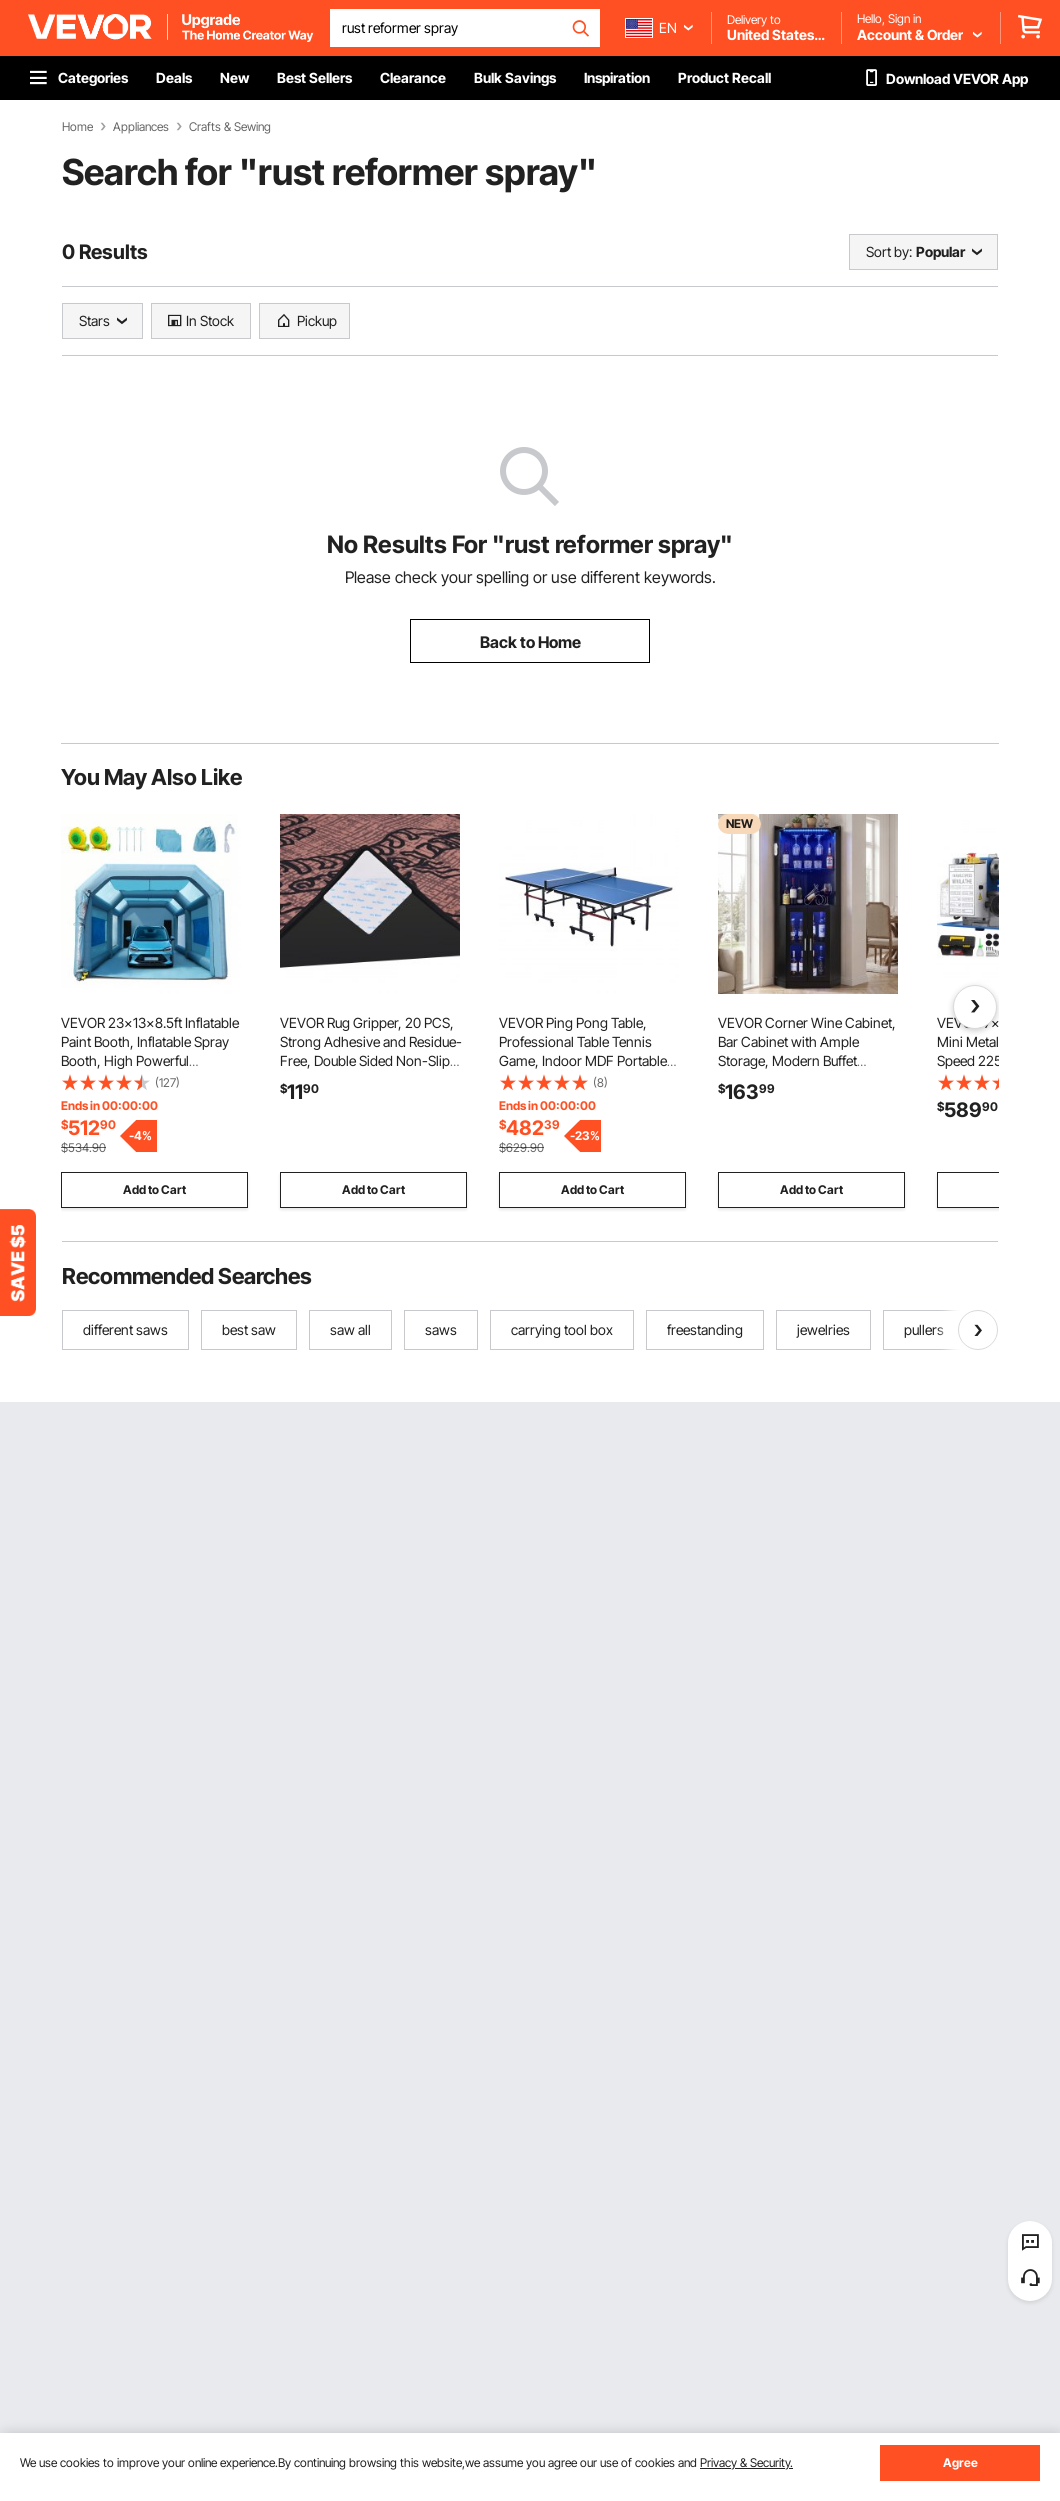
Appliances (141, 127)
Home (77, 127)
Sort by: (889, 251)
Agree (960, 2462)
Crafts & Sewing (230, 127)
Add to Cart (154, 1189)
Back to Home (530, 642)
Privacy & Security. (746, 2462)
